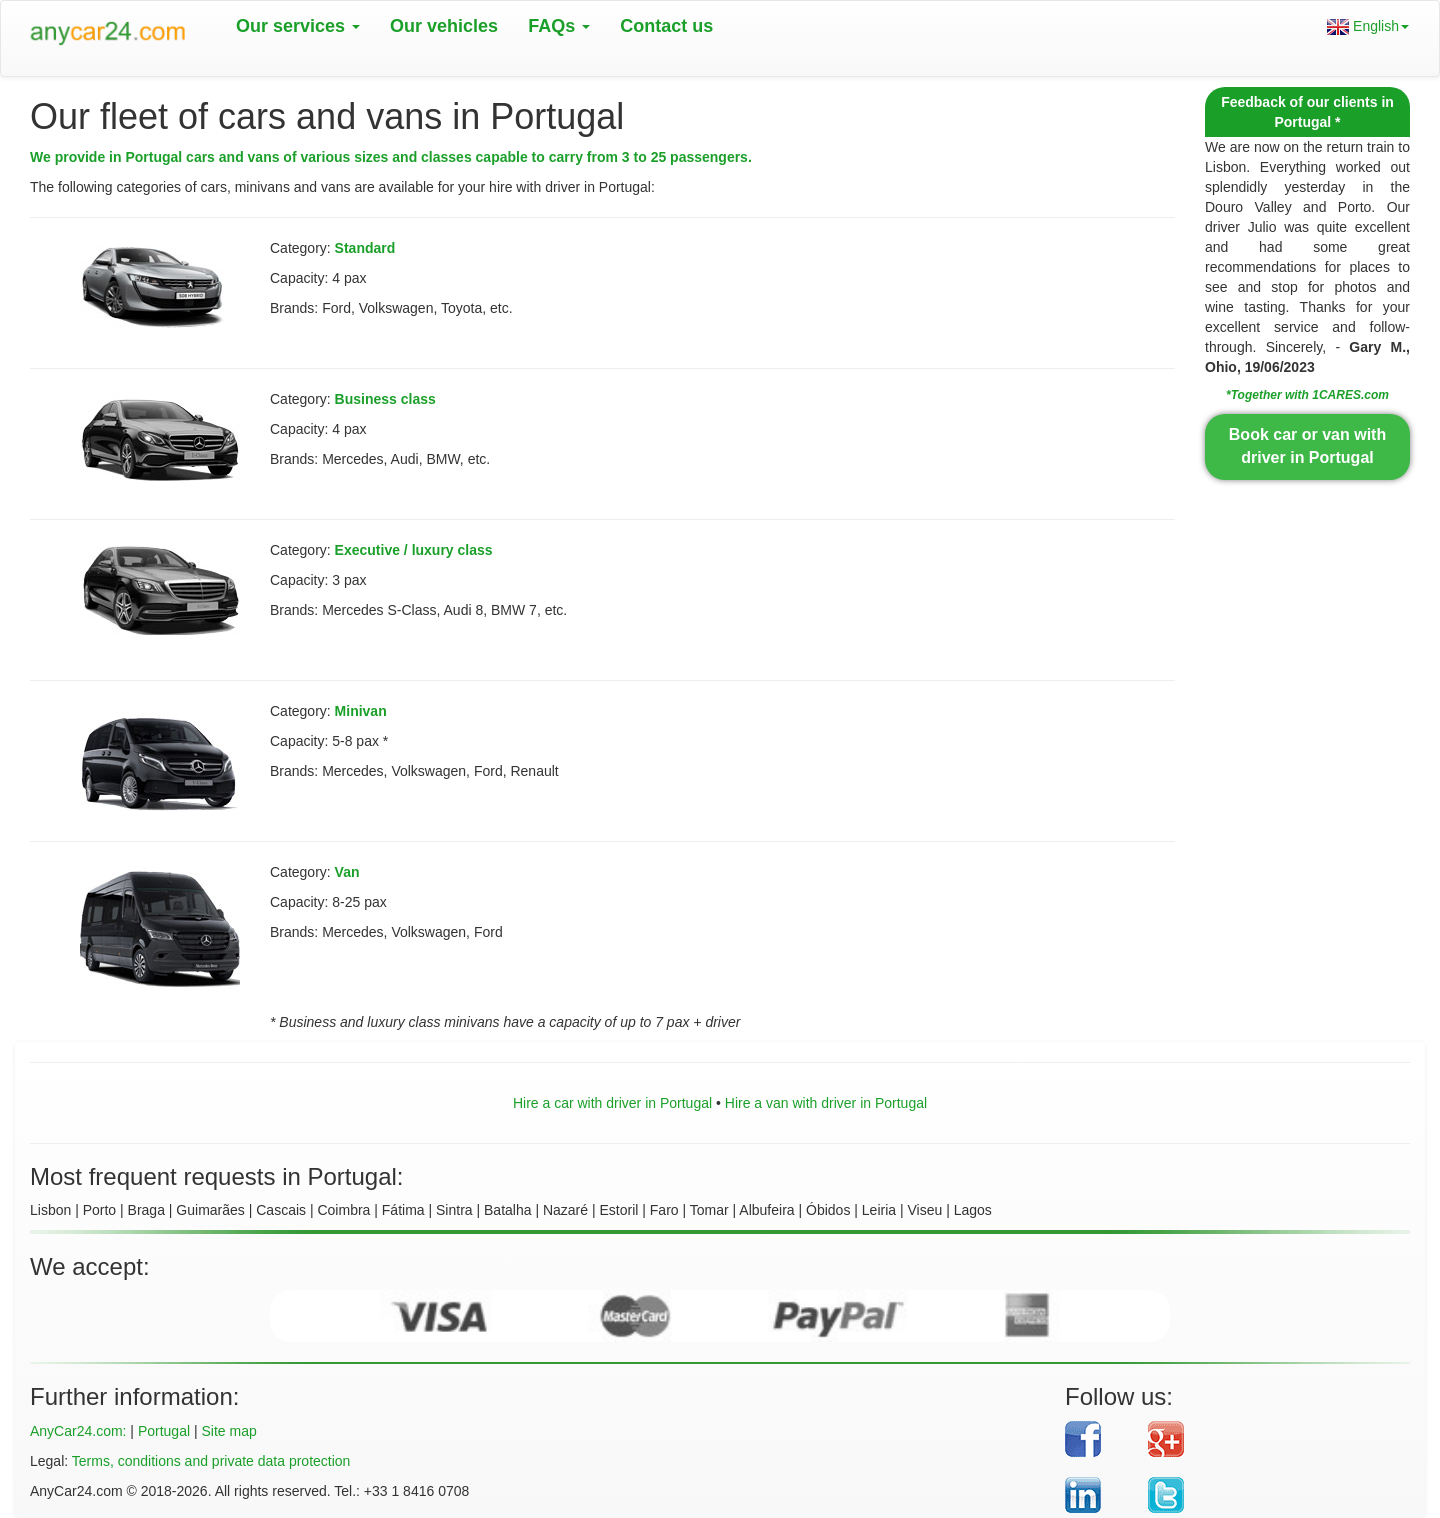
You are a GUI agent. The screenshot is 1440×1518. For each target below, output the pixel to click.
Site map (228, 1431)
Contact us (666, 26)
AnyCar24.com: (78, 1431)
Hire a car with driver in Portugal (612, 1103)
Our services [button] (298, 26)
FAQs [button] (559, 26)
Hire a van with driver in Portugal (826, 1103)
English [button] (1368, 26)
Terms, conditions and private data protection (211, 1461)
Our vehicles (444, 26)
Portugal (164, 1431)
